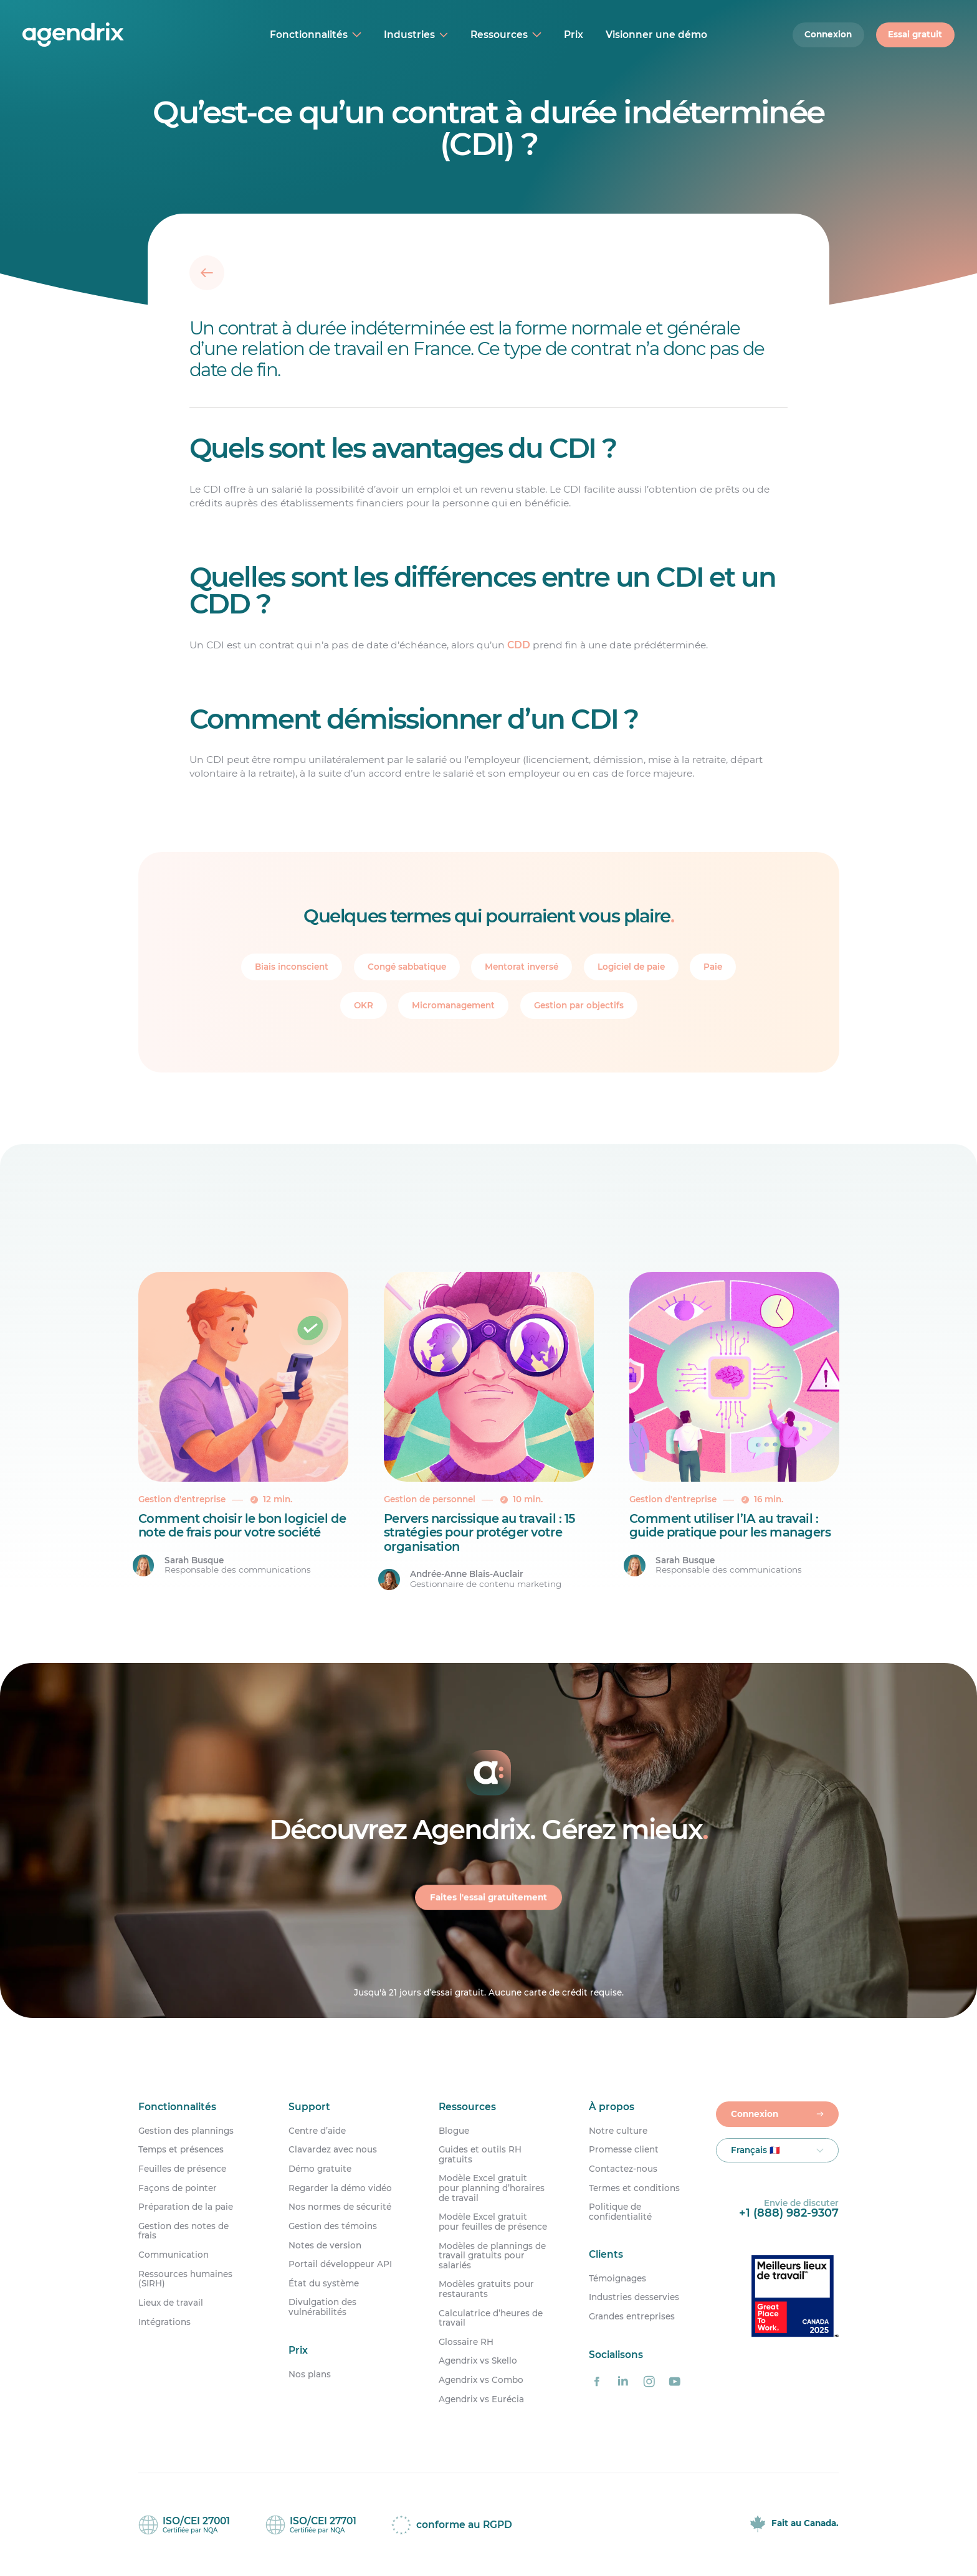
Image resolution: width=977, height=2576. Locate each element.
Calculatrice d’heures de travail (491, 2318)
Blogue (454, 2131)
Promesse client (624, 2149)
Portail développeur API (340, 2264)
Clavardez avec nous (332, 2149)
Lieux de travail (170, 2303)
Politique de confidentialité (620, 2212)
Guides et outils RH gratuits (480, 2154)
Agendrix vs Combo (481, 2380)
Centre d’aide (317, 2131)
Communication (173, 2255)
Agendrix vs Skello (478, 2360)
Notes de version (324, 2245)
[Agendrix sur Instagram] (648, 2381)
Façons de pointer (177, 2188)
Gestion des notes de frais (183, 2231)
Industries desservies (634, 2297)
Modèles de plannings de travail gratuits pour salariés (492, 2256)
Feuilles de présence (182, 2169)
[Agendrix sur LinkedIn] (622, 2381)
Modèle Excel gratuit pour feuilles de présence (493, 2222)
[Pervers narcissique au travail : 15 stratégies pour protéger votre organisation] (489, 1432)
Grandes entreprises (632, 2316)
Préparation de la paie (185, 2207)
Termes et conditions (634, 2188)
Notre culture (618, 2131)
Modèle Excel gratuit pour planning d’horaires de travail (492, 2188)
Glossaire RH (466, 2342)
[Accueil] (103, 34)
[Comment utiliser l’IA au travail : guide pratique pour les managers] (734, 1432)
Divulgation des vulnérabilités (322, 2307)
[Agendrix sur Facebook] (596, 2381)
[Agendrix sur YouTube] (674, 2381)
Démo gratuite (319, 2169)
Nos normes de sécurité (339, 2207)
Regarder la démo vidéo (340, 2188)
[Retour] (207, 272)
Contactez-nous (623, 2169)
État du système (323, 2283)
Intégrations (164, 2322)
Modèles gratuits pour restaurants (486, 2289)
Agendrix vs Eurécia (481, 2399)
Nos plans (309, 2374)
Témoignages (617, 2278)
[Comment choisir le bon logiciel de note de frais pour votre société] (243, 1432)
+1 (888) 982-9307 (789, 2213)
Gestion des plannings (186, 2131)
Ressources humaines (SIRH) (185, 2279)
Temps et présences (181, 2149)
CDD (518, 644)
